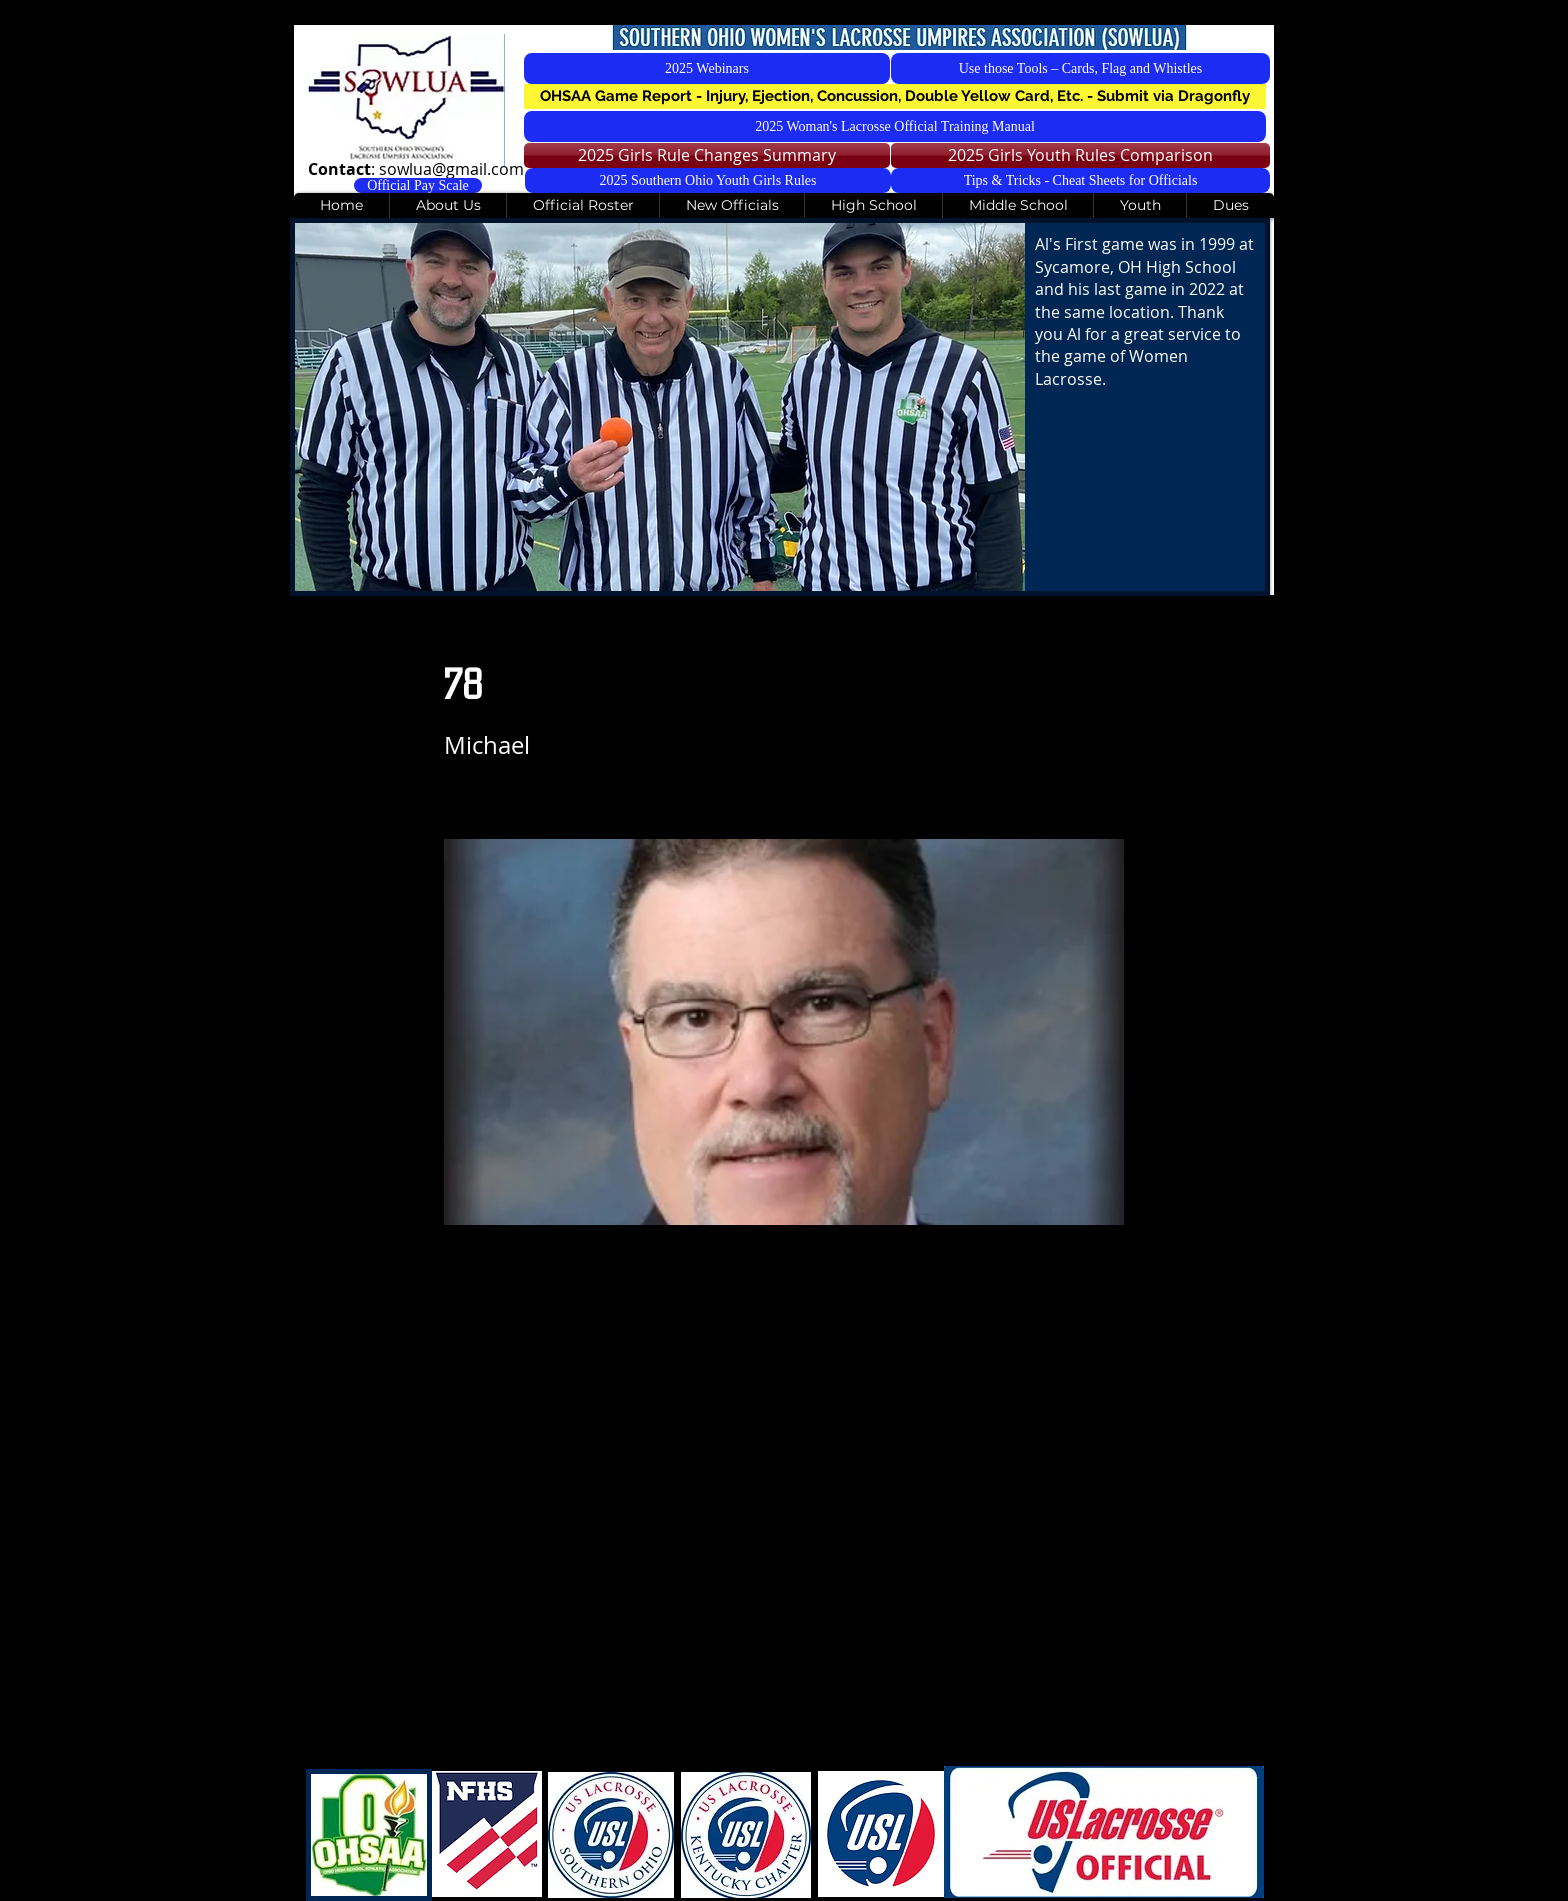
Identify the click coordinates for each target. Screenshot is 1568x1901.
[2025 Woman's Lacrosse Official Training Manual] (895, 126)
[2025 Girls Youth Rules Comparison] (1080, 155)
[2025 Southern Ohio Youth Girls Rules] (708, 180)
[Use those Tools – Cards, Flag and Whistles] (1080, 68)
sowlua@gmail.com (451, 169)
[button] (895, 96)
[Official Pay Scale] (418, 185)
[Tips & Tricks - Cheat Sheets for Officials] (1080, 180)
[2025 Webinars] (707, 68)
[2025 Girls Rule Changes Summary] (707, 155)
